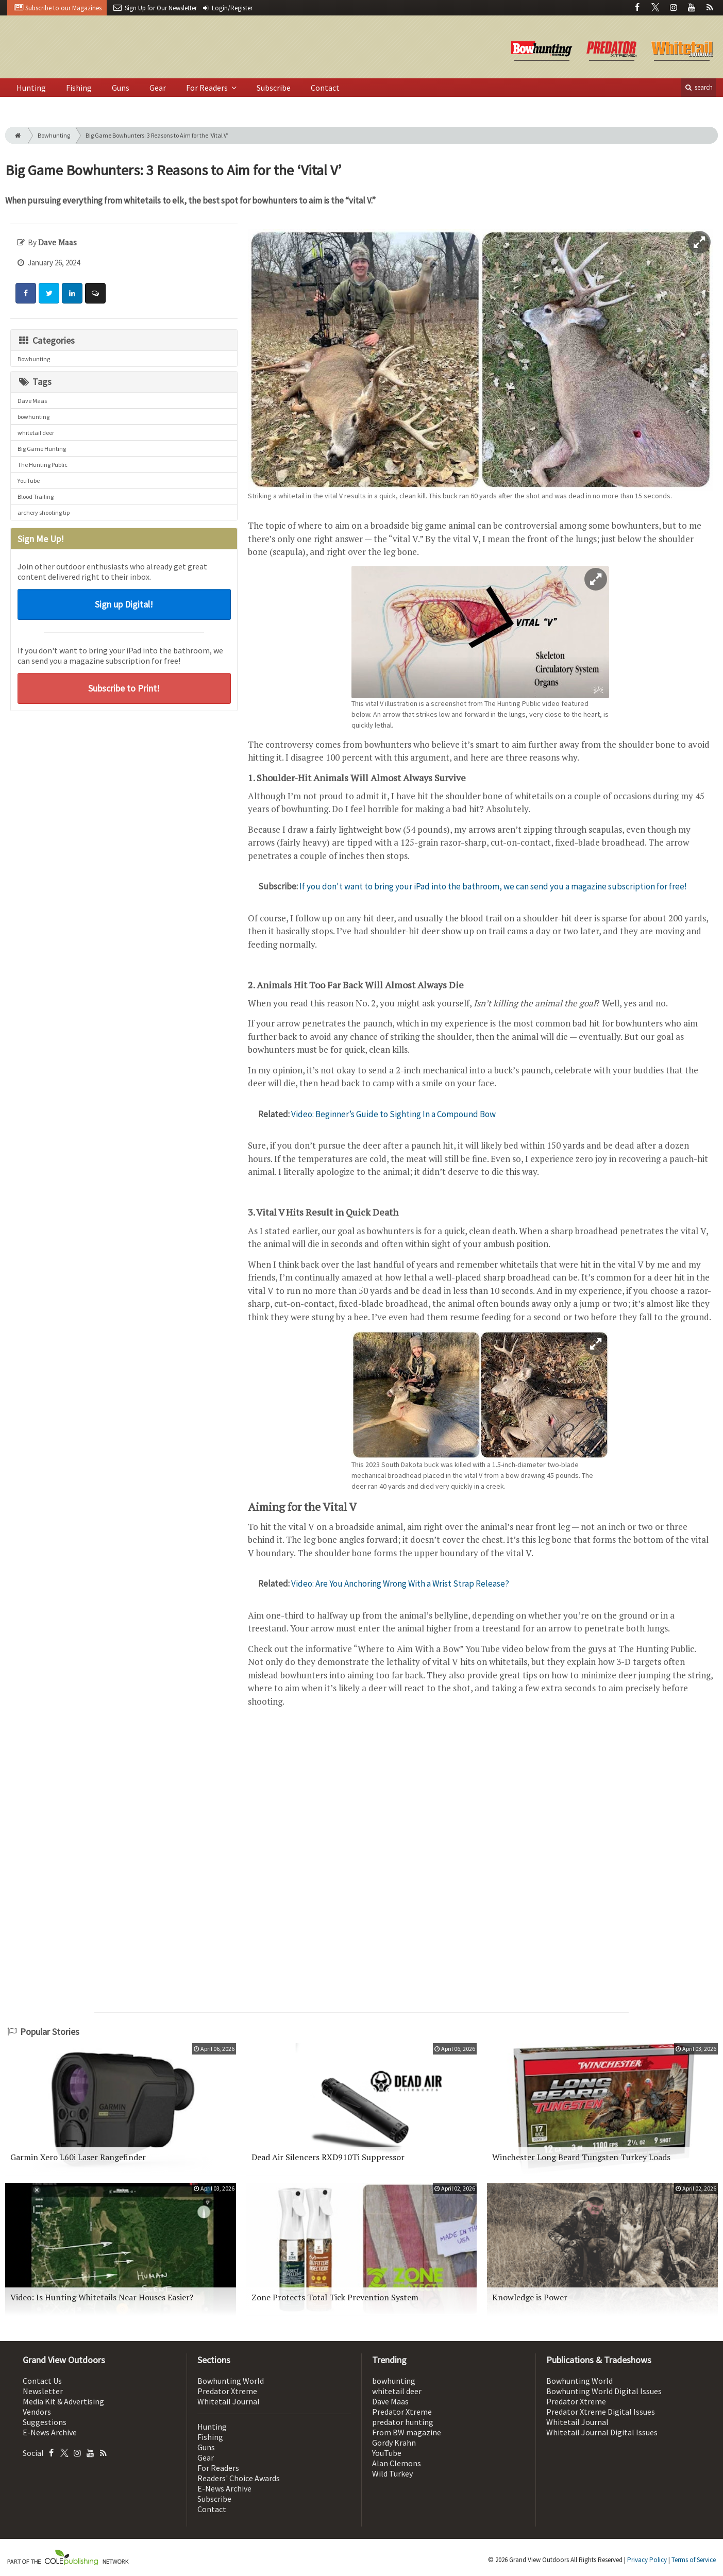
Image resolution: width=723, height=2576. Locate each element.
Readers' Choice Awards (238, 2478)
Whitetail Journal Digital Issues (602, 2432)
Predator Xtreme (227, 2391)
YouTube (29, 480)
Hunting (31, 87)
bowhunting (33, 416)
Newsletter (43, 2391)
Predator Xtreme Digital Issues (600, 2411)
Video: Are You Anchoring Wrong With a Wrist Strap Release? (400, 1583)
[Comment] (95, 293)
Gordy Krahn (394, 2442)
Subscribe (274, 87)
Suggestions (44, 2422)
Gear (157, 87)
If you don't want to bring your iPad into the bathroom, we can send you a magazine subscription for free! (493, 886)
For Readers (207, 87)
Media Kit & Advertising (63, 2401)
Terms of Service (693, 2559)
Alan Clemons (396, 2463)
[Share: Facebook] (25, 293)
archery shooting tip (44, 512)
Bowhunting (54, 135)
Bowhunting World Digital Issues (604, 2391)
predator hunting (402, 2422)
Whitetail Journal (228, 2401)
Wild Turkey (392, 2473)
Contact (325, 87)
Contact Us (42, 2381)
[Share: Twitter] (49, 293)
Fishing (79, 87)
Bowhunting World (230, 2381)
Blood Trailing (36, 496)
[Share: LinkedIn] (72, 293)
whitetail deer (36, 432)
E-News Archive (50, 2432)
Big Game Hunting (42, 448)
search (698, 87)
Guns (120, 87)
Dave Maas (32, 401)
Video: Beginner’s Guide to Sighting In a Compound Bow (393, 1114)
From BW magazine (406, 2432)
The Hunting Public (43, 464)
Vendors (37, 2411)
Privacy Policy (647, 2559)
